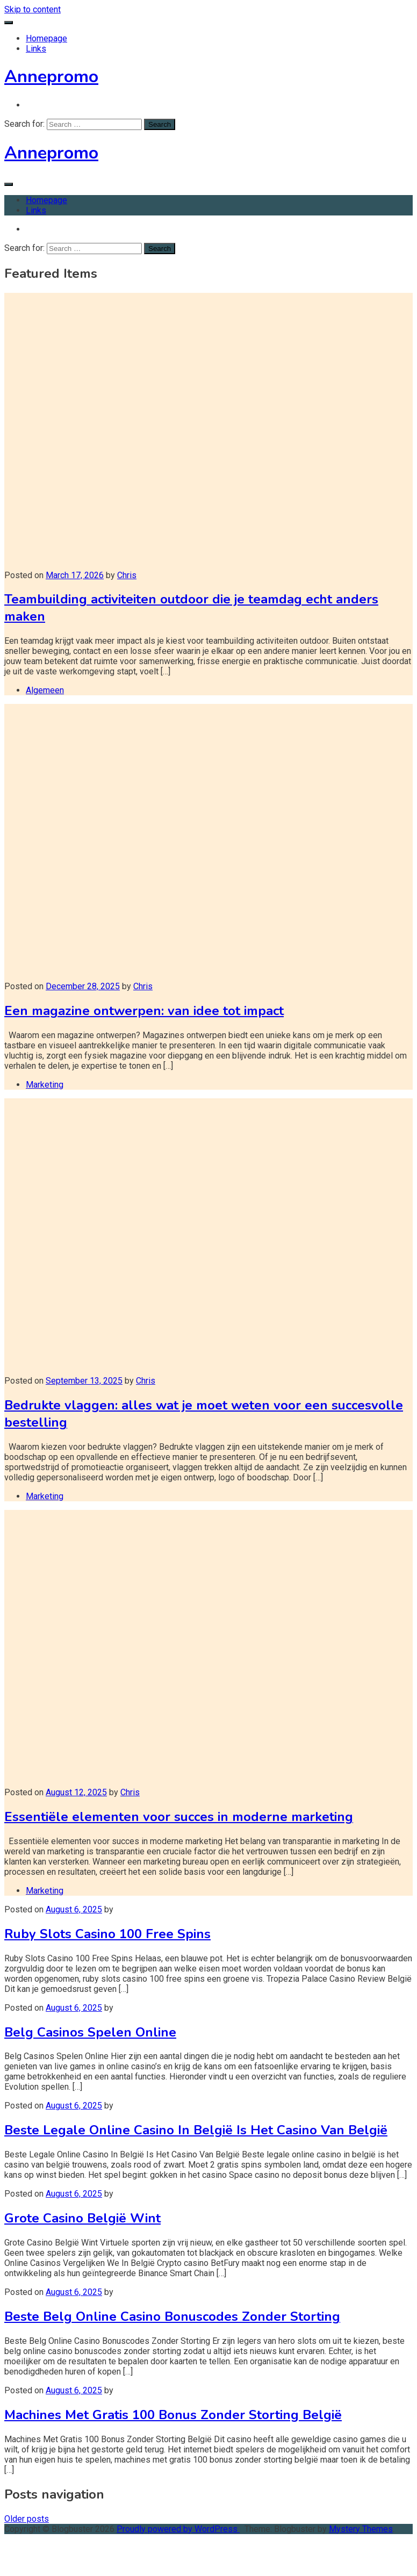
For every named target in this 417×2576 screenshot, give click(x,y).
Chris (126, 575)
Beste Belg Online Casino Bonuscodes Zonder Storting (172, 2316)
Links (36, 49)
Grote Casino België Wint (82, 2218)
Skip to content (32, 9)
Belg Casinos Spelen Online (90, 2032)
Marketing (44, 1085)
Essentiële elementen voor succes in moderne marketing (178, 1816)
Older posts (26, 2519)
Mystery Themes (361, 2529)
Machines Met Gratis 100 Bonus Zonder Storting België (173, 2414)
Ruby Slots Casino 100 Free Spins (107, 1933)
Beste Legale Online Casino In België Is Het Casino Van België (195, 2130)
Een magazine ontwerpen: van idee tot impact (144, 1010)
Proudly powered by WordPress (178, 2529)
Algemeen (45, 690)
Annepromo (51, 76)
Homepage (46, 38)
